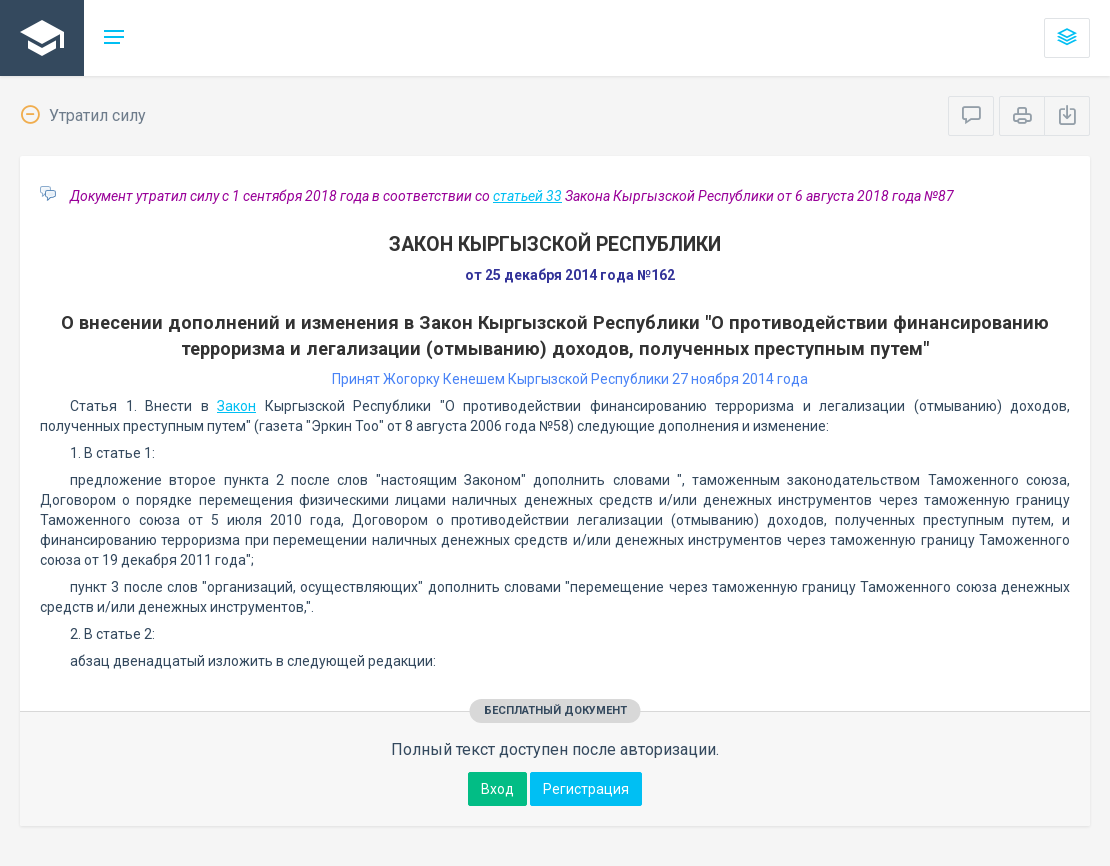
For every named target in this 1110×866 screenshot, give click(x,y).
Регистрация (586, 789)
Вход (497, 789)
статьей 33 (527, 196)
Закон (236, 406)
